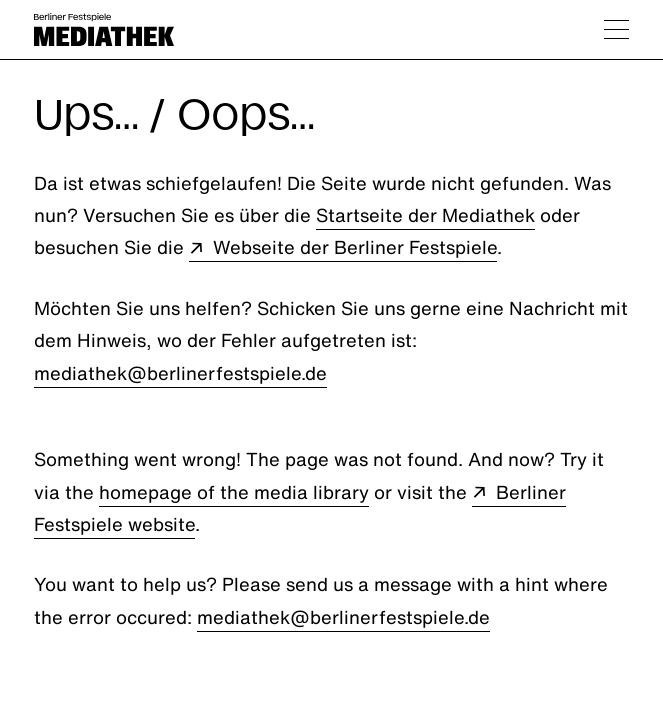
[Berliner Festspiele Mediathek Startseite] (104, 29)
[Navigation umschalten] (616, 29)
